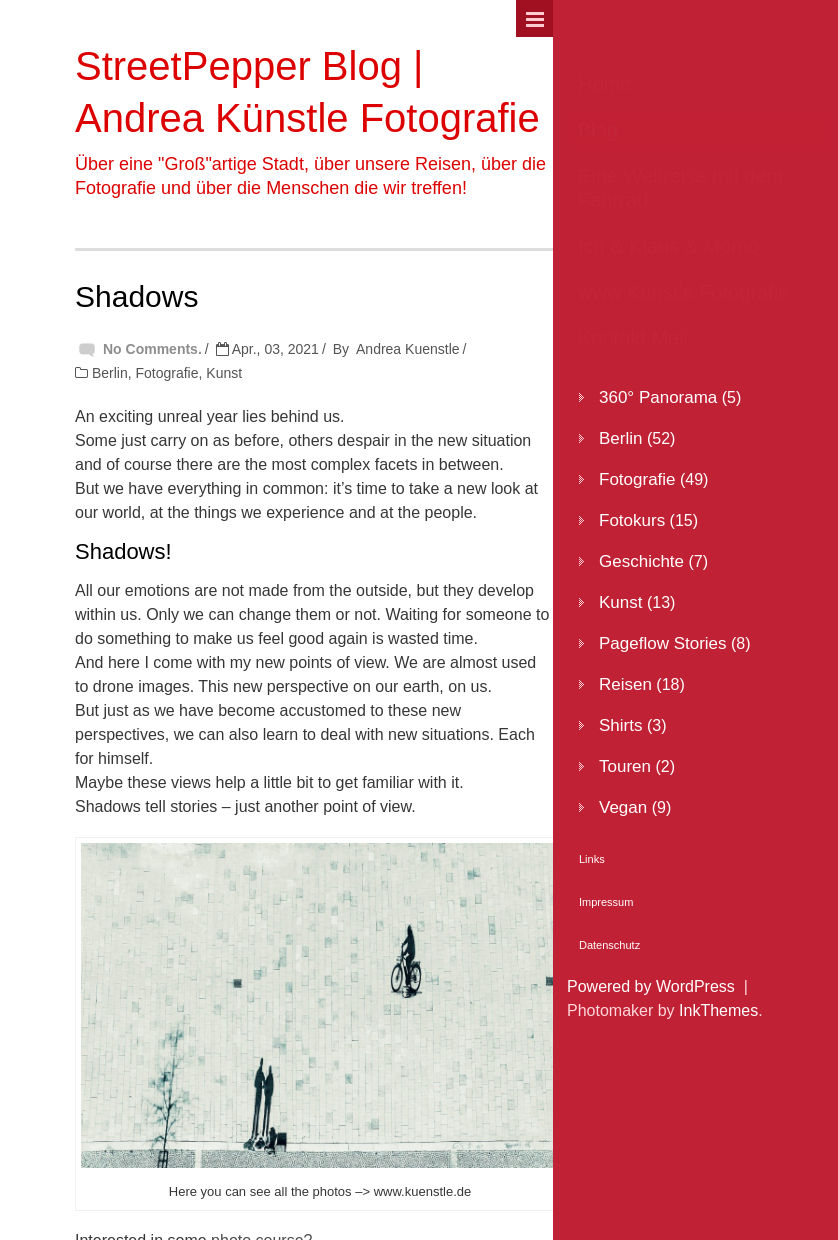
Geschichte (641, 561)
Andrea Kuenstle (408, 349)
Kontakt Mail (633, 338)
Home (604, 84)
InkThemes (718, 1010)
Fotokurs (632, 520)
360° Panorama (658, 397)
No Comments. (152, 349)
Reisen (625, 684)
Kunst (224, 373)
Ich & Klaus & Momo (668, 246)
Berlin (110, 373)
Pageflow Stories (663, 643)
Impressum (606, 902)
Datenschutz (609, 945)
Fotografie (166, 373)
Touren (625, 766)
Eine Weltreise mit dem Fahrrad (680, 188)
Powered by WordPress (651, 986)
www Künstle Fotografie (683, 292)
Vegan (623, 807)
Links (592, 859)
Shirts (620, 725)
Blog (598, 130)
